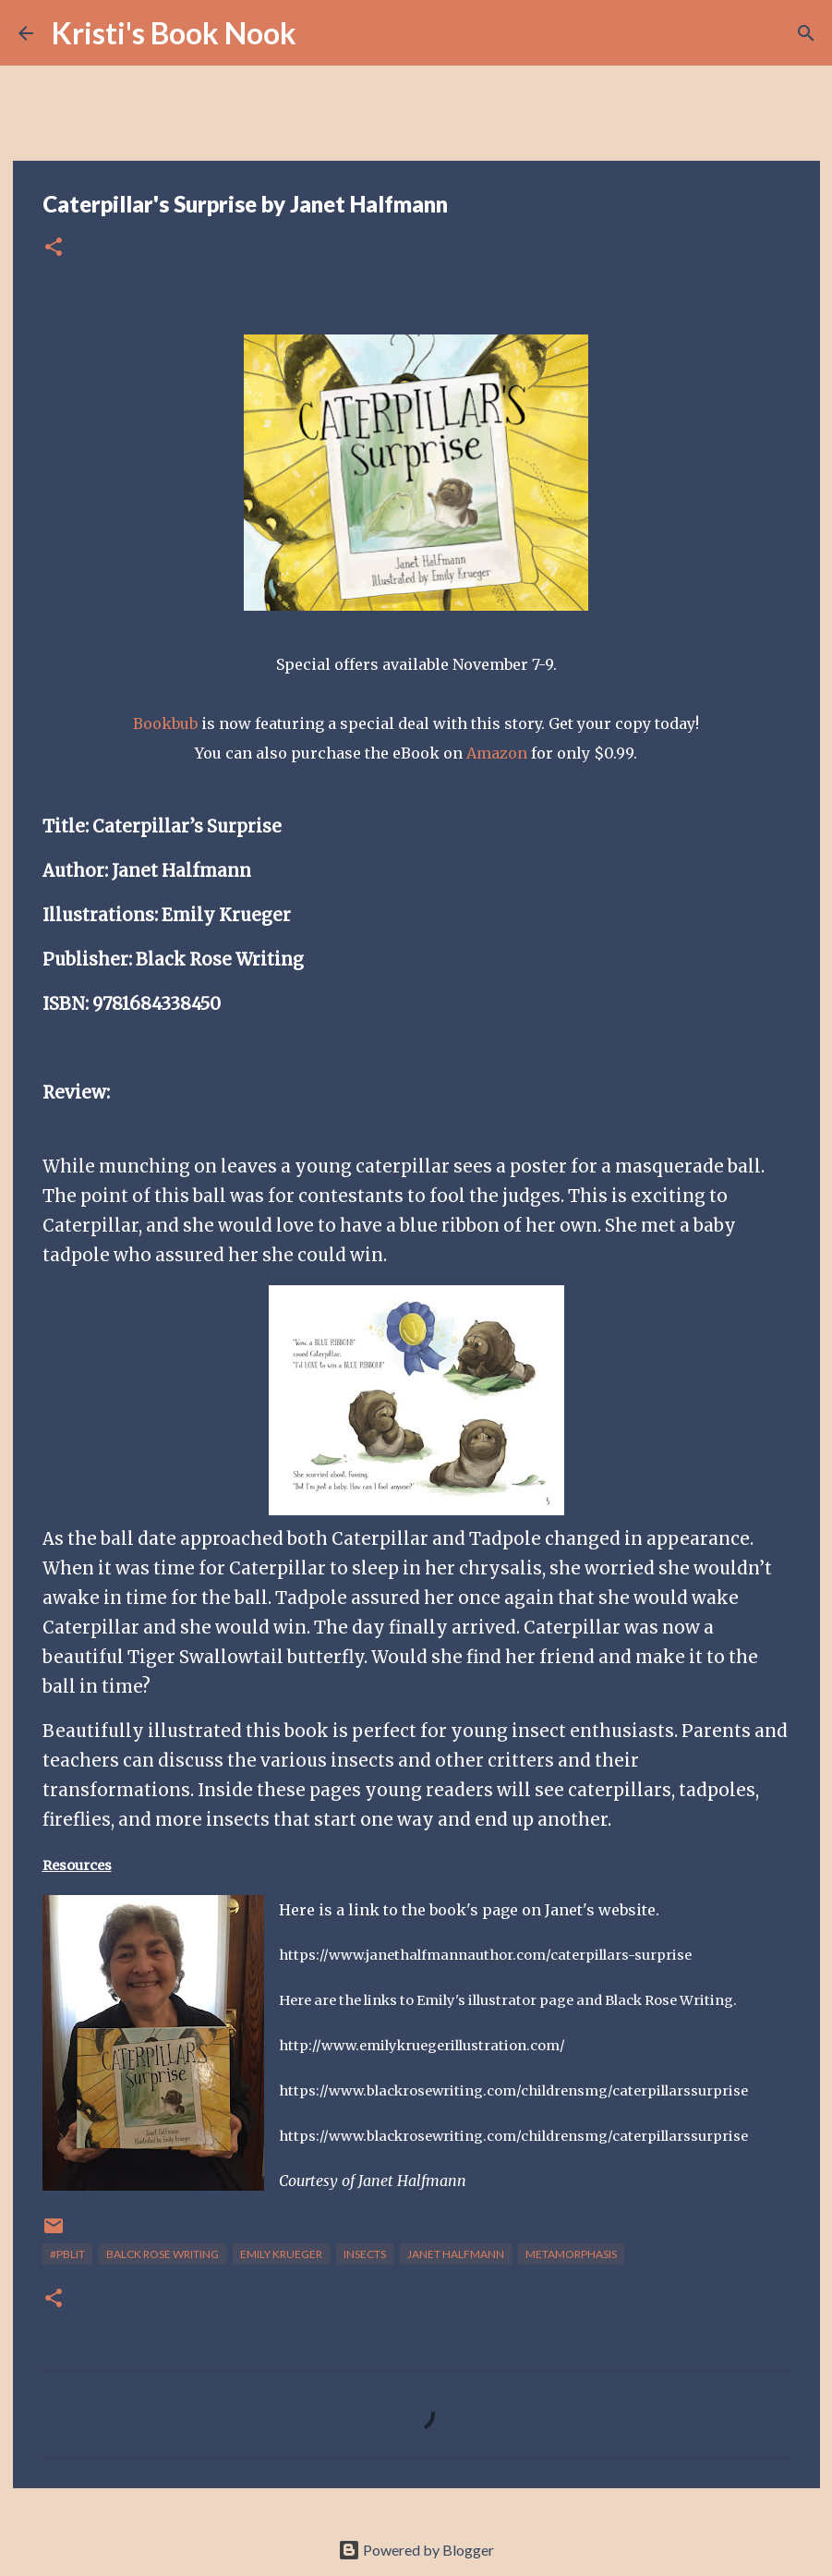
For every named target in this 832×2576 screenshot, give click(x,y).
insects (365, 2254)
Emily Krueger (281, 2254)
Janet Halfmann (455, 2254)
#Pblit (67, 2254)
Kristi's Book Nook (174, 33)
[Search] (322, 33)
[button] (53, 248)
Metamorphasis (571, 2254)
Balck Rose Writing (162, 2254)
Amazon (496, 753)
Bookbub (167, 723)
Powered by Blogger (416, 2549)
